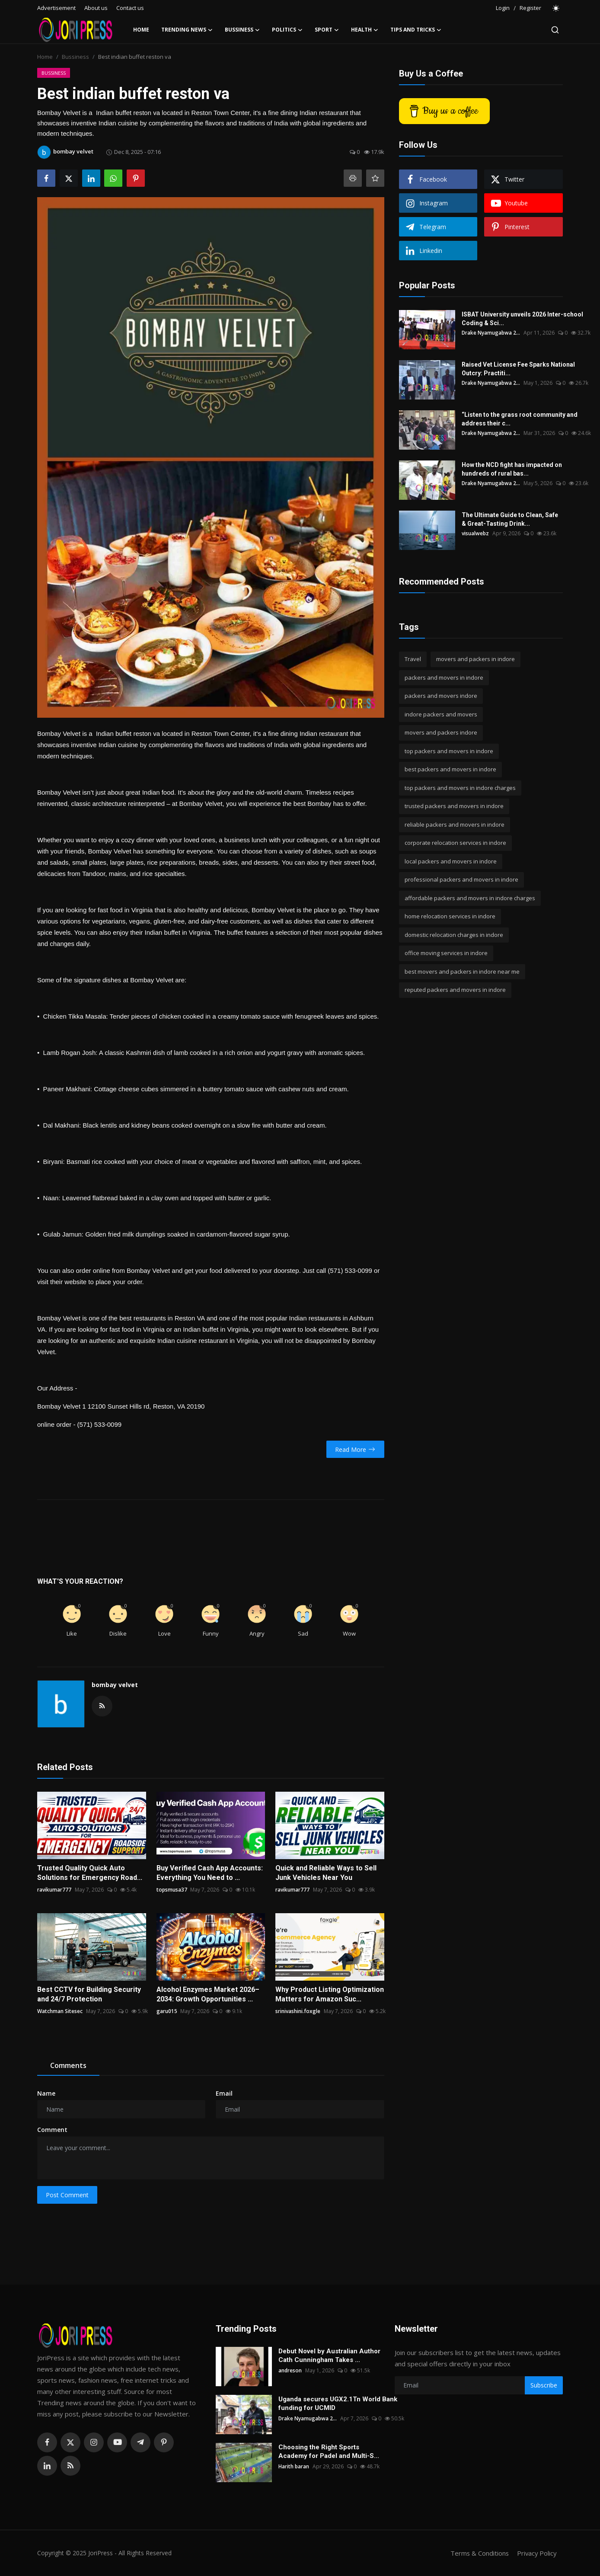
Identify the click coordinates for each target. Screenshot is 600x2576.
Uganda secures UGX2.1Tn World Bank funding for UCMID (337, 2403)
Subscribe (543, 2385)
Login (503, 8)
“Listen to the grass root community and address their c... (520, 419)
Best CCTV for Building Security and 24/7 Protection (89, 1994)
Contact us (130, 8)
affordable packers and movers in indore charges (470, 898)
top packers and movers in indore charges (460, 788)
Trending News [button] (187, 30)
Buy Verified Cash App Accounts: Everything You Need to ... (209, 1873)
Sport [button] (327, 30)
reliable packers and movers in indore (454, 824)
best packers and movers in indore (450, 769)
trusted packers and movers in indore (454, 806)
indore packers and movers (441, 714)
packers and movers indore (441, 696)
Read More (355, 1449)
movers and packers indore (441, 732)
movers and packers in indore (475, 659)
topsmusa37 (171, 1889)
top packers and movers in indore (449, 751)
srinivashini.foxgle (297, 2011)
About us (96, 8)
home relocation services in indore (450, 916)
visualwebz (475, 533)
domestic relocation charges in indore (454, 935)
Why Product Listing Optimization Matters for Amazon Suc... (329, 1994)
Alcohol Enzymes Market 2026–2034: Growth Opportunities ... (207, 1994)
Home (141, 29)
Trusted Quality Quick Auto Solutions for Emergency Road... (89, 1873)
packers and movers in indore (444, 677)
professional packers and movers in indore (461, 879)
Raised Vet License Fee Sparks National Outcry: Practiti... (518, 369)
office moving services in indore (446, 953)
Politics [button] (287, 30)
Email (224, 2093)
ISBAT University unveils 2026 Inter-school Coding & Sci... (522, 318)
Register (530, 8)
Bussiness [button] (242, 30)
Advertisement (56, 8)
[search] (555, 30)
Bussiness (75, 57)
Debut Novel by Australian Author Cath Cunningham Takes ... (329, 2355)
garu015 (166, 2011)
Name (46, 2093)
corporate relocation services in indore (455, 843)
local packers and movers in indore (451, 861)
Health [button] (364, 30)
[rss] (70, 2466)
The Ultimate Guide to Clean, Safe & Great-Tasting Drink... (510, 519)
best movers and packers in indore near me (462, 971)
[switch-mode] (556, 8)
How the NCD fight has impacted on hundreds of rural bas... (512, 469)
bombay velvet (115, 1685)
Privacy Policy (536, 2553)
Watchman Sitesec (60, 2011)
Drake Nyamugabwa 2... (491, 332)
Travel (413, 659)
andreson (290, 2370)
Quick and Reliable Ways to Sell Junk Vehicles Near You (326, 1873)
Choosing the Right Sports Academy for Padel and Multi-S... (328, 2451)
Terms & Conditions (477, 2553)
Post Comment (67, 2195)
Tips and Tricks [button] (415, 30)
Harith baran (293, 2466)
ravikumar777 (54, 1889)
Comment (52, 2129)
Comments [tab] (68, 2065)
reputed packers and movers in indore (455, 990)
